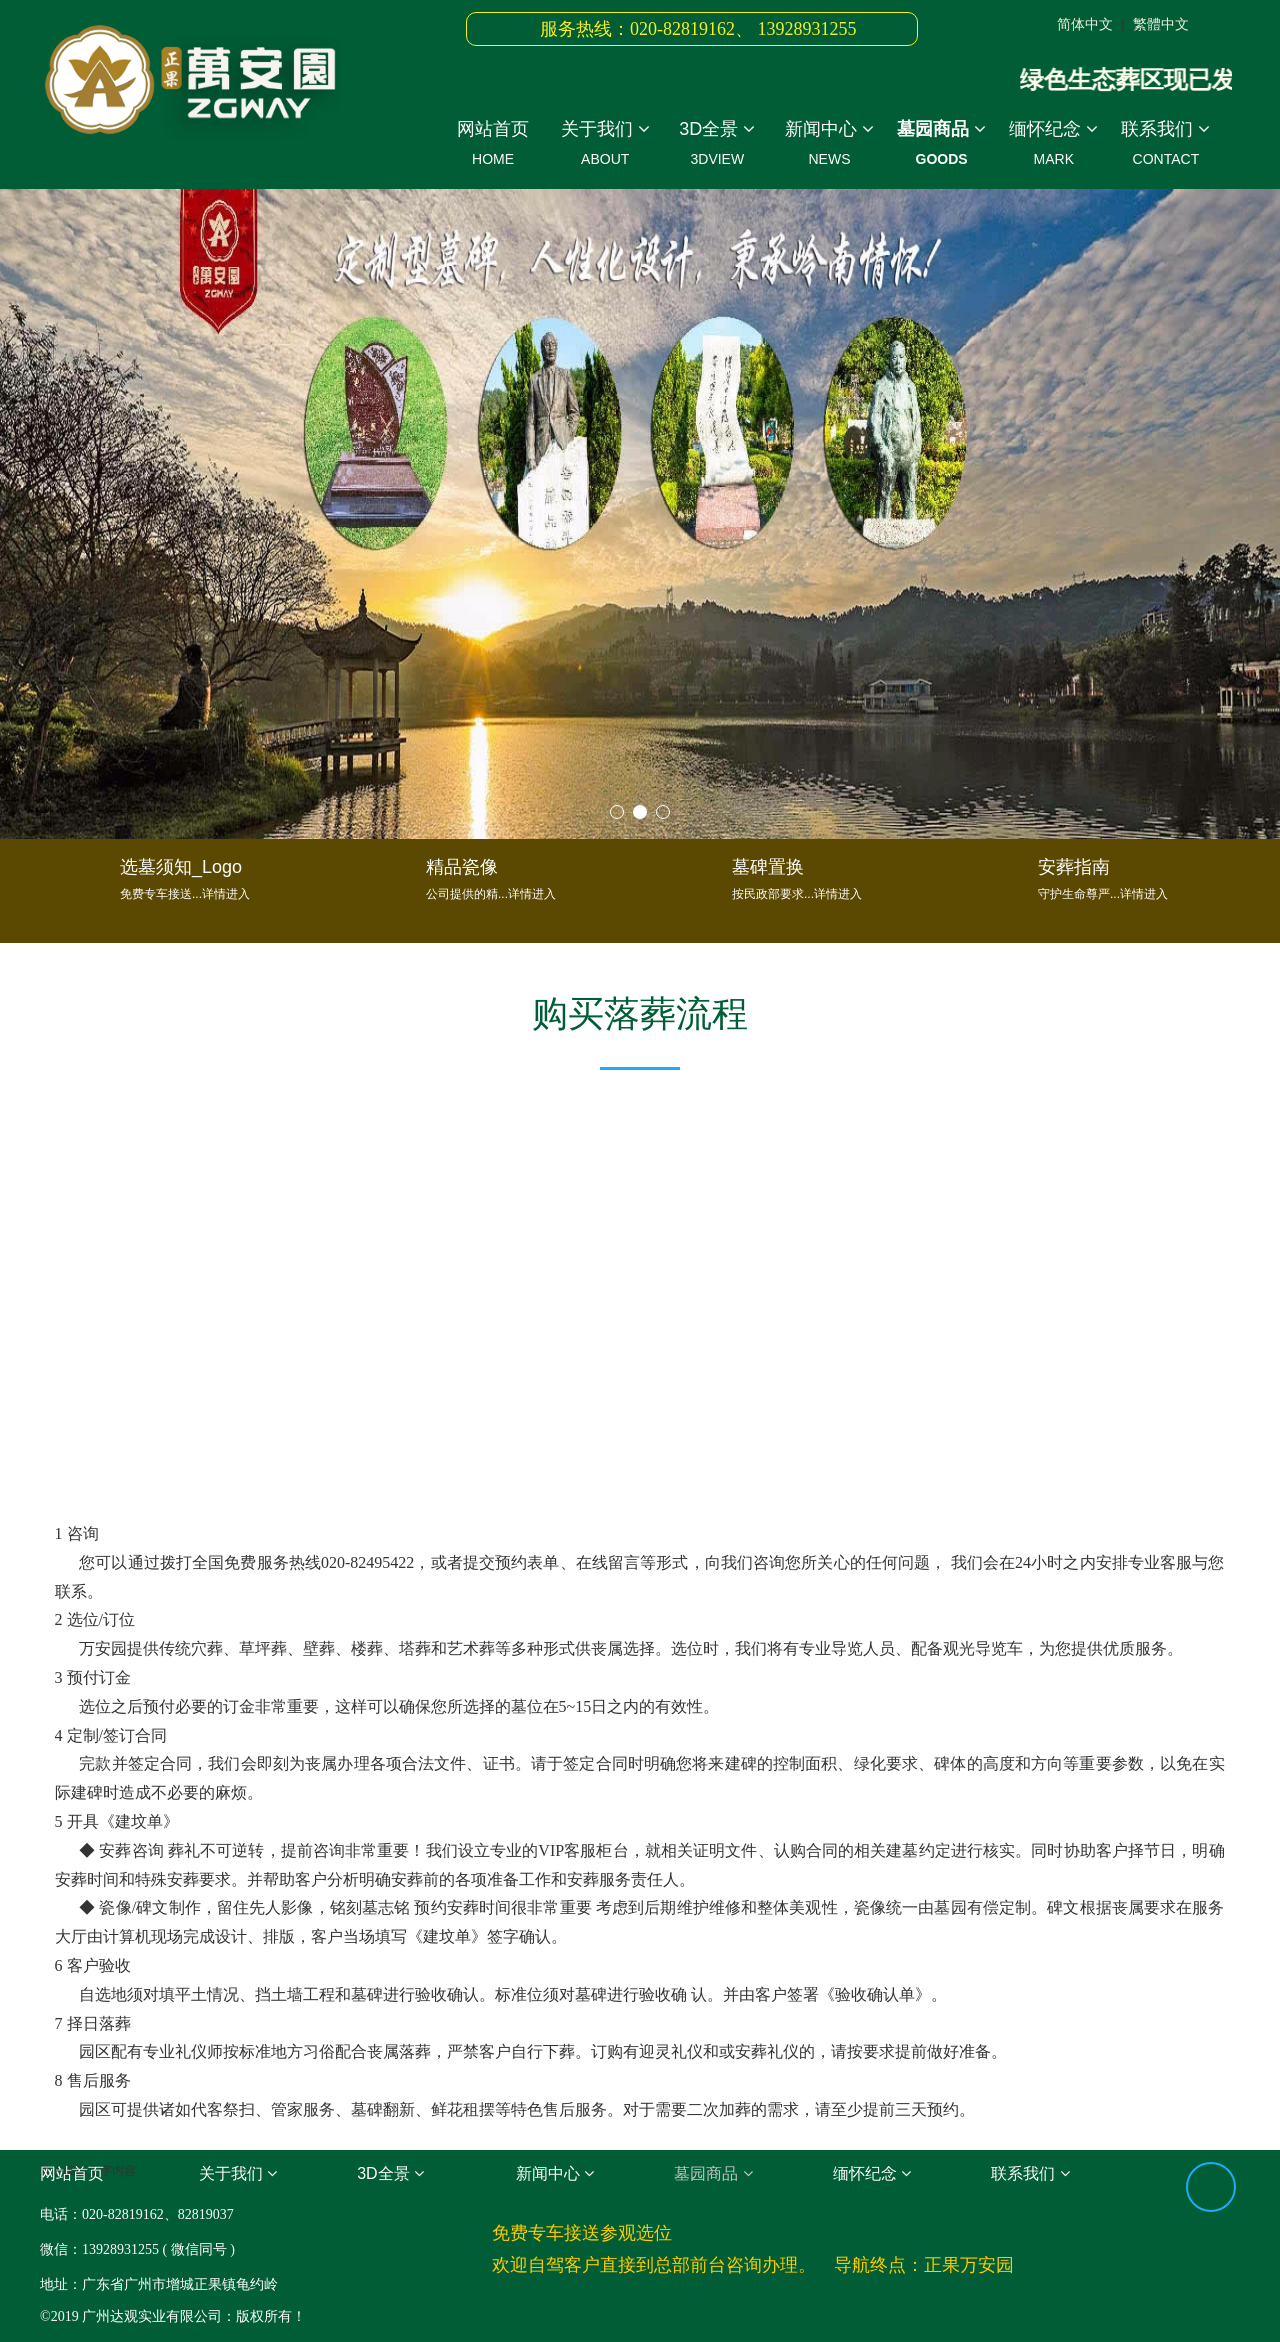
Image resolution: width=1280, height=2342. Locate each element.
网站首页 (493, 146)
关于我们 (605, 146)
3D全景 (717, 146)
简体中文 (1085, 24)
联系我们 (1166, 146)
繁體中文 (1161, 24)
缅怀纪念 (1054, 146)
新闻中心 (829, 146)
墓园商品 (942, 146)
